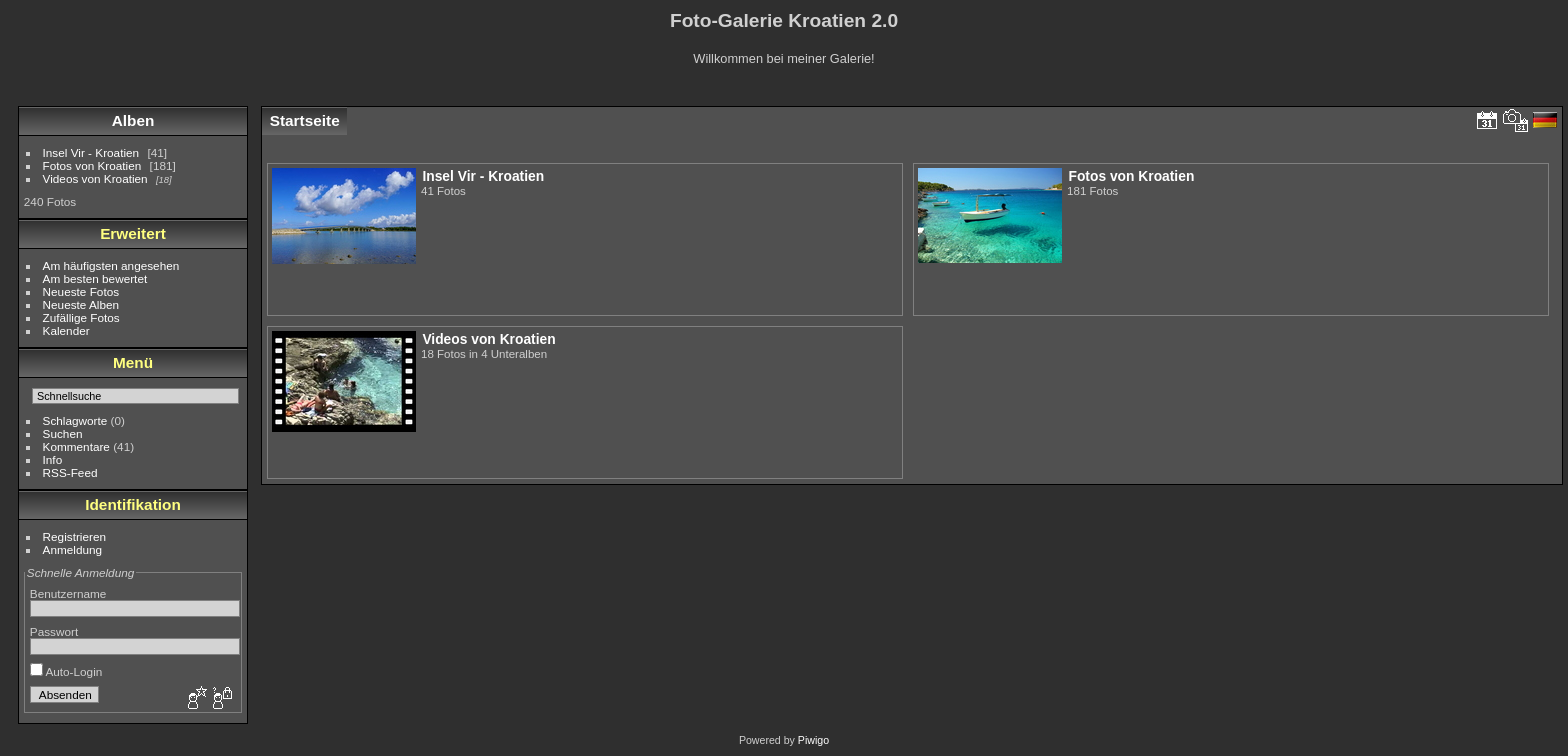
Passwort (54, 631)
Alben (133, 120)
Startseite (305, 120)
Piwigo (813, 740)
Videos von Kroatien (95, 178)
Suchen (63, 433)
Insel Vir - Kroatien (91, 152)
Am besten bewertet (95, 278)
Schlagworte (75, 420)
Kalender (66, 330)
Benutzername (68, 593)
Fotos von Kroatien (92, 165)
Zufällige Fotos (81, 317)
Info (53, 459)
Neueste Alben (81, 304)
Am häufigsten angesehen (111, 265)
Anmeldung (73, 549)
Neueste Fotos (81, 291)
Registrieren (74, 536)
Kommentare (76, 446)
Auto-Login (66, 671)
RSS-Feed (70, 472)
